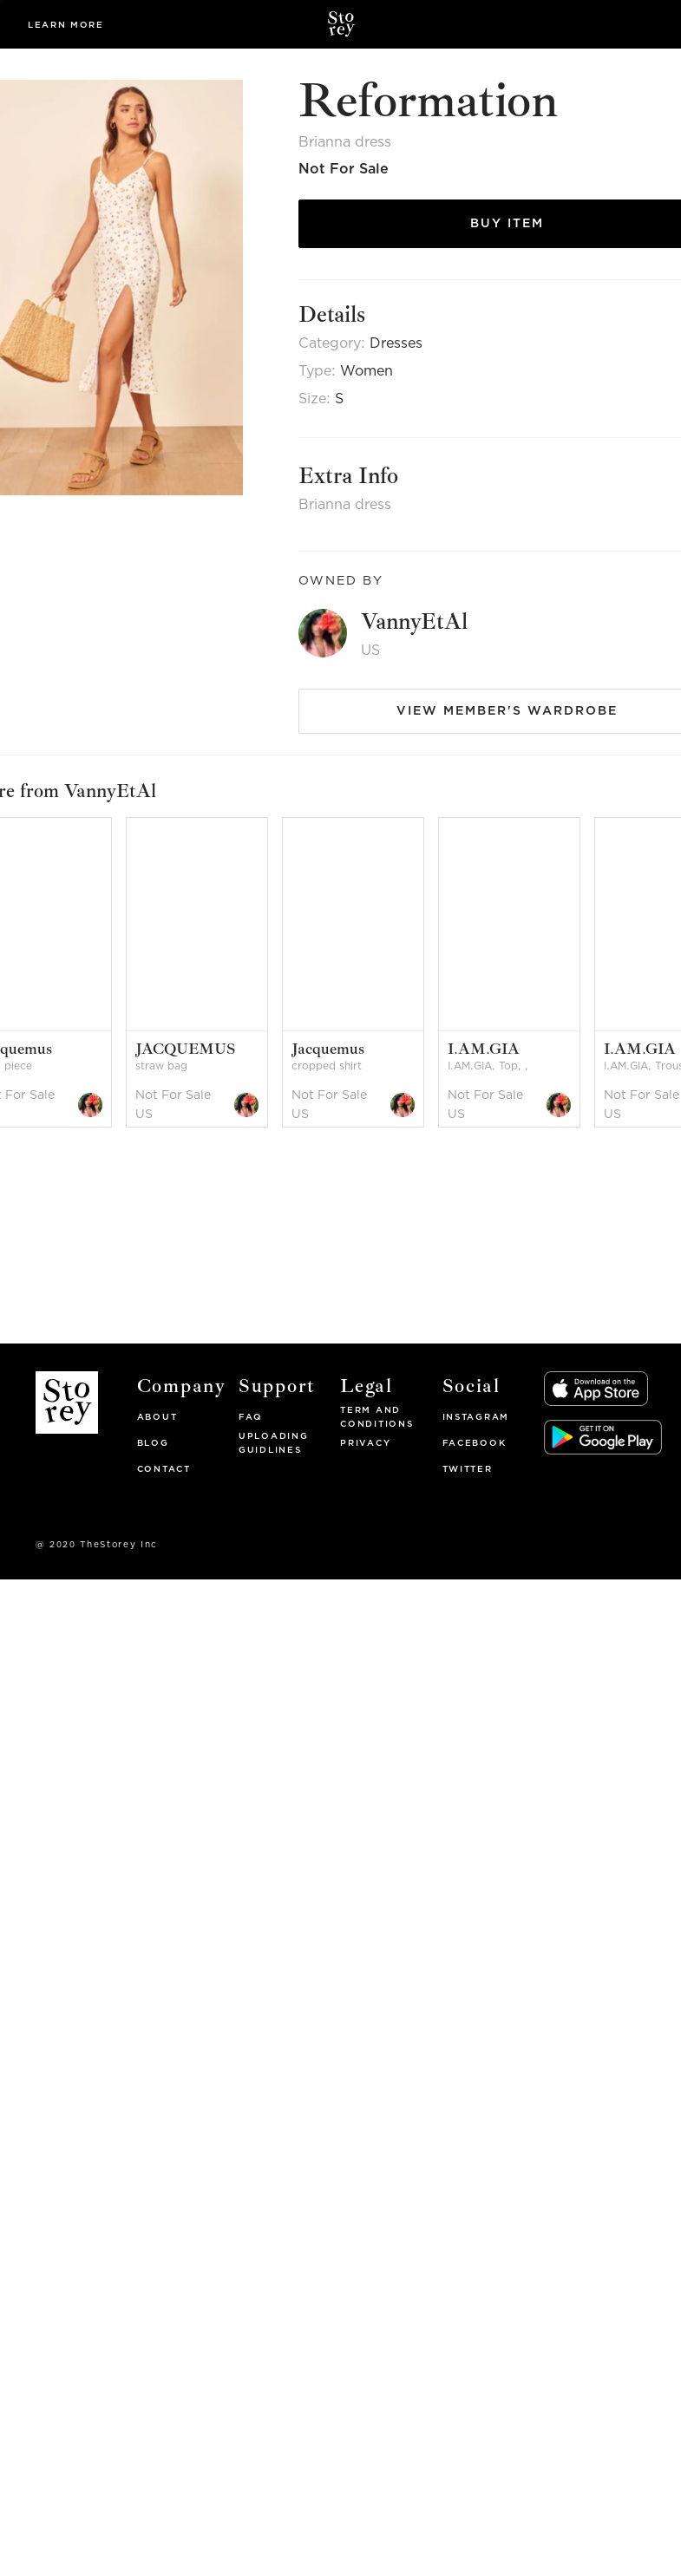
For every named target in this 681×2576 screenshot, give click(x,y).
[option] (204, 973)
